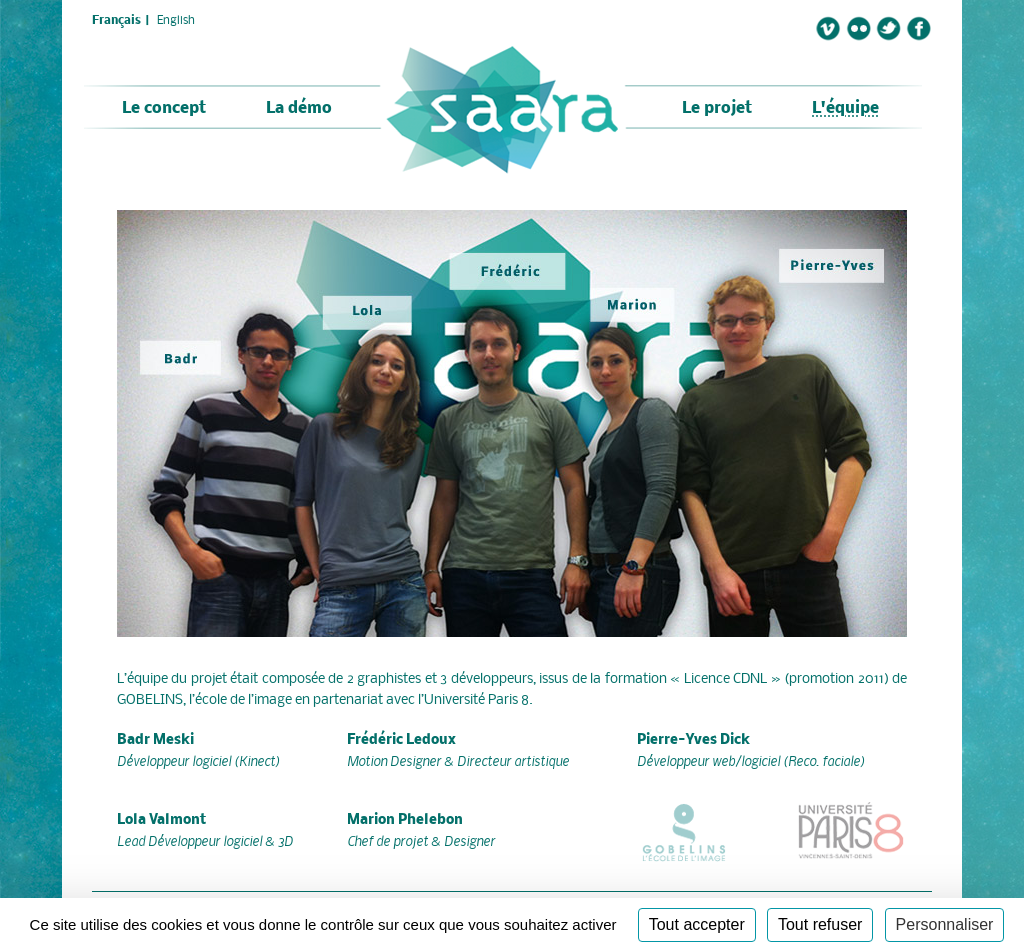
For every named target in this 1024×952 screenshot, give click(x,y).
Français (116, 21)
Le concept (164, 108)
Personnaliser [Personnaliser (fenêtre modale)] (945, 924)
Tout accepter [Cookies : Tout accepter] (697, 924)
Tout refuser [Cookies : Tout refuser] (820, 924)
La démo (299, 108)
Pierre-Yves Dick (693, 740)
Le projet (717, 108)
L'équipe (845, 108)
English (176, 21)
